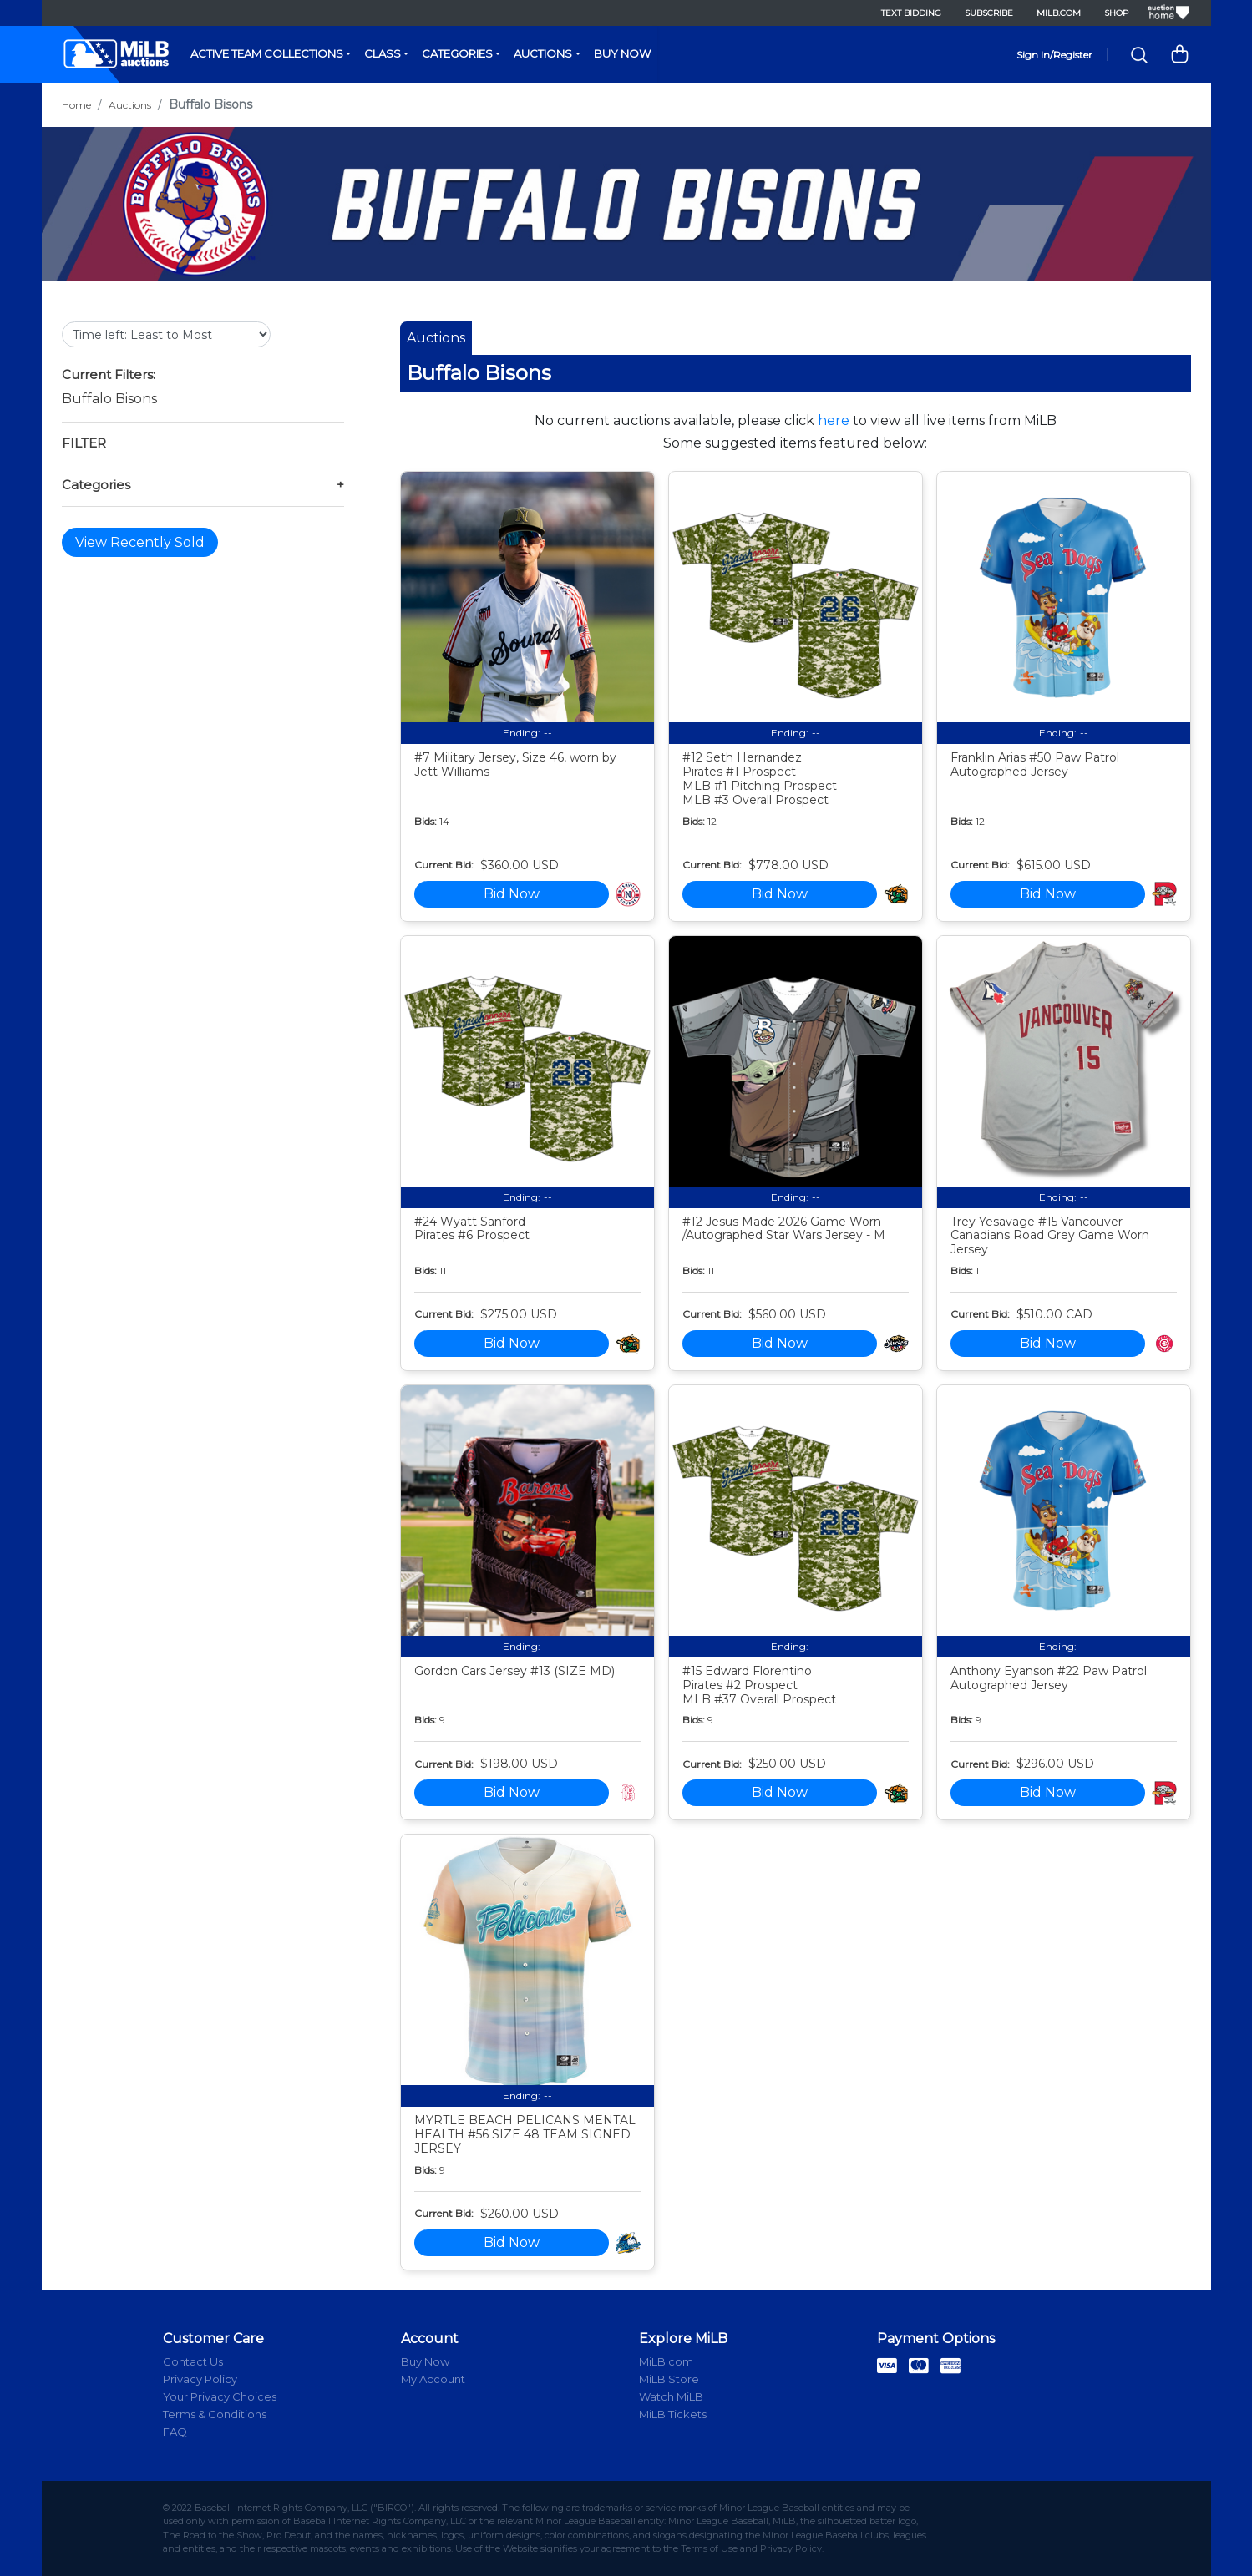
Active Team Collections (266, 53)
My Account (433, 2379)
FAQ (175, 2431)
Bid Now (512, 894)
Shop (1116, 13)
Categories (457, 53)
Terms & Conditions (214, 2414)
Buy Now (622, 53)
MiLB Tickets (673, 2414)
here (833, 420)
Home (76, 105)
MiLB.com (1059, 13)
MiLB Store (669, 2379)
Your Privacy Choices (219, 2396)
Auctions (543, 53)
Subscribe (989, 13)
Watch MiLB (671, 2396)
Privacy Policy (200, 2379)
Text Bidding (911, 13)
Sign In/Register (1054, 54)
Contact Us (193, 2361)
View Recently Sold (140, 542)
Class (382, 53)
